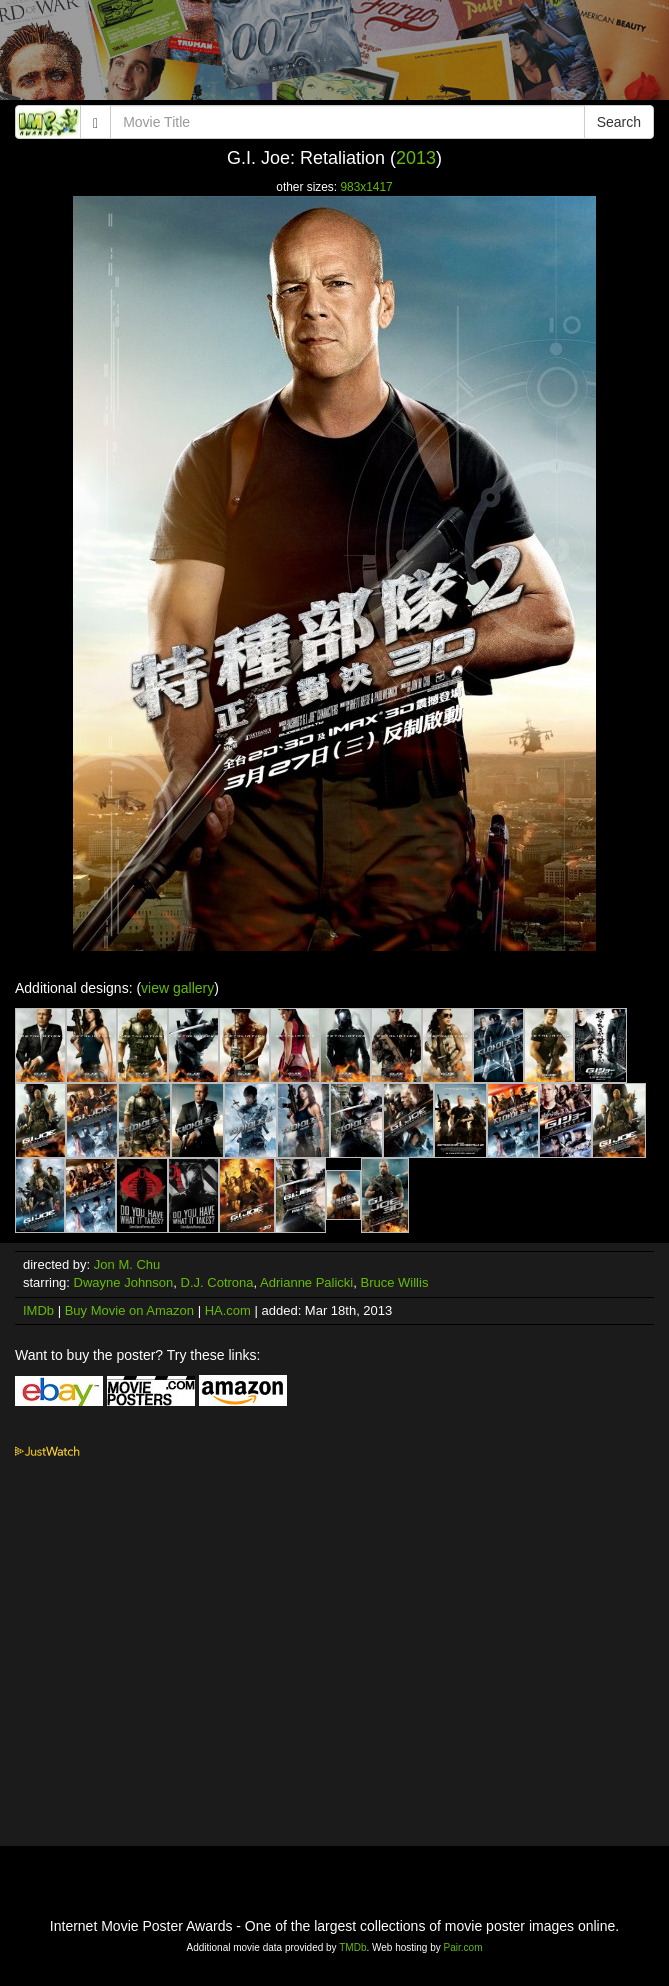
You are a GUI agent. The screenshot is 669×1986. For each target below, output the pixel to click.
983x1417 (366, 187)
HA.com (228, 1310)
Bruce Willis (395, 1282)
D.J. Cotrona (217, 1282)
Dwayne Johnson (124, 1282)
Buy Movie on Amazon (129, 1310)
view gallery (177, 988)
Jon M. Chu (127, 1264)
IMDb (38, 1310)
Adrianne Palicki (306, 1282)
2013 (416, 158)
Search (619, 122)
